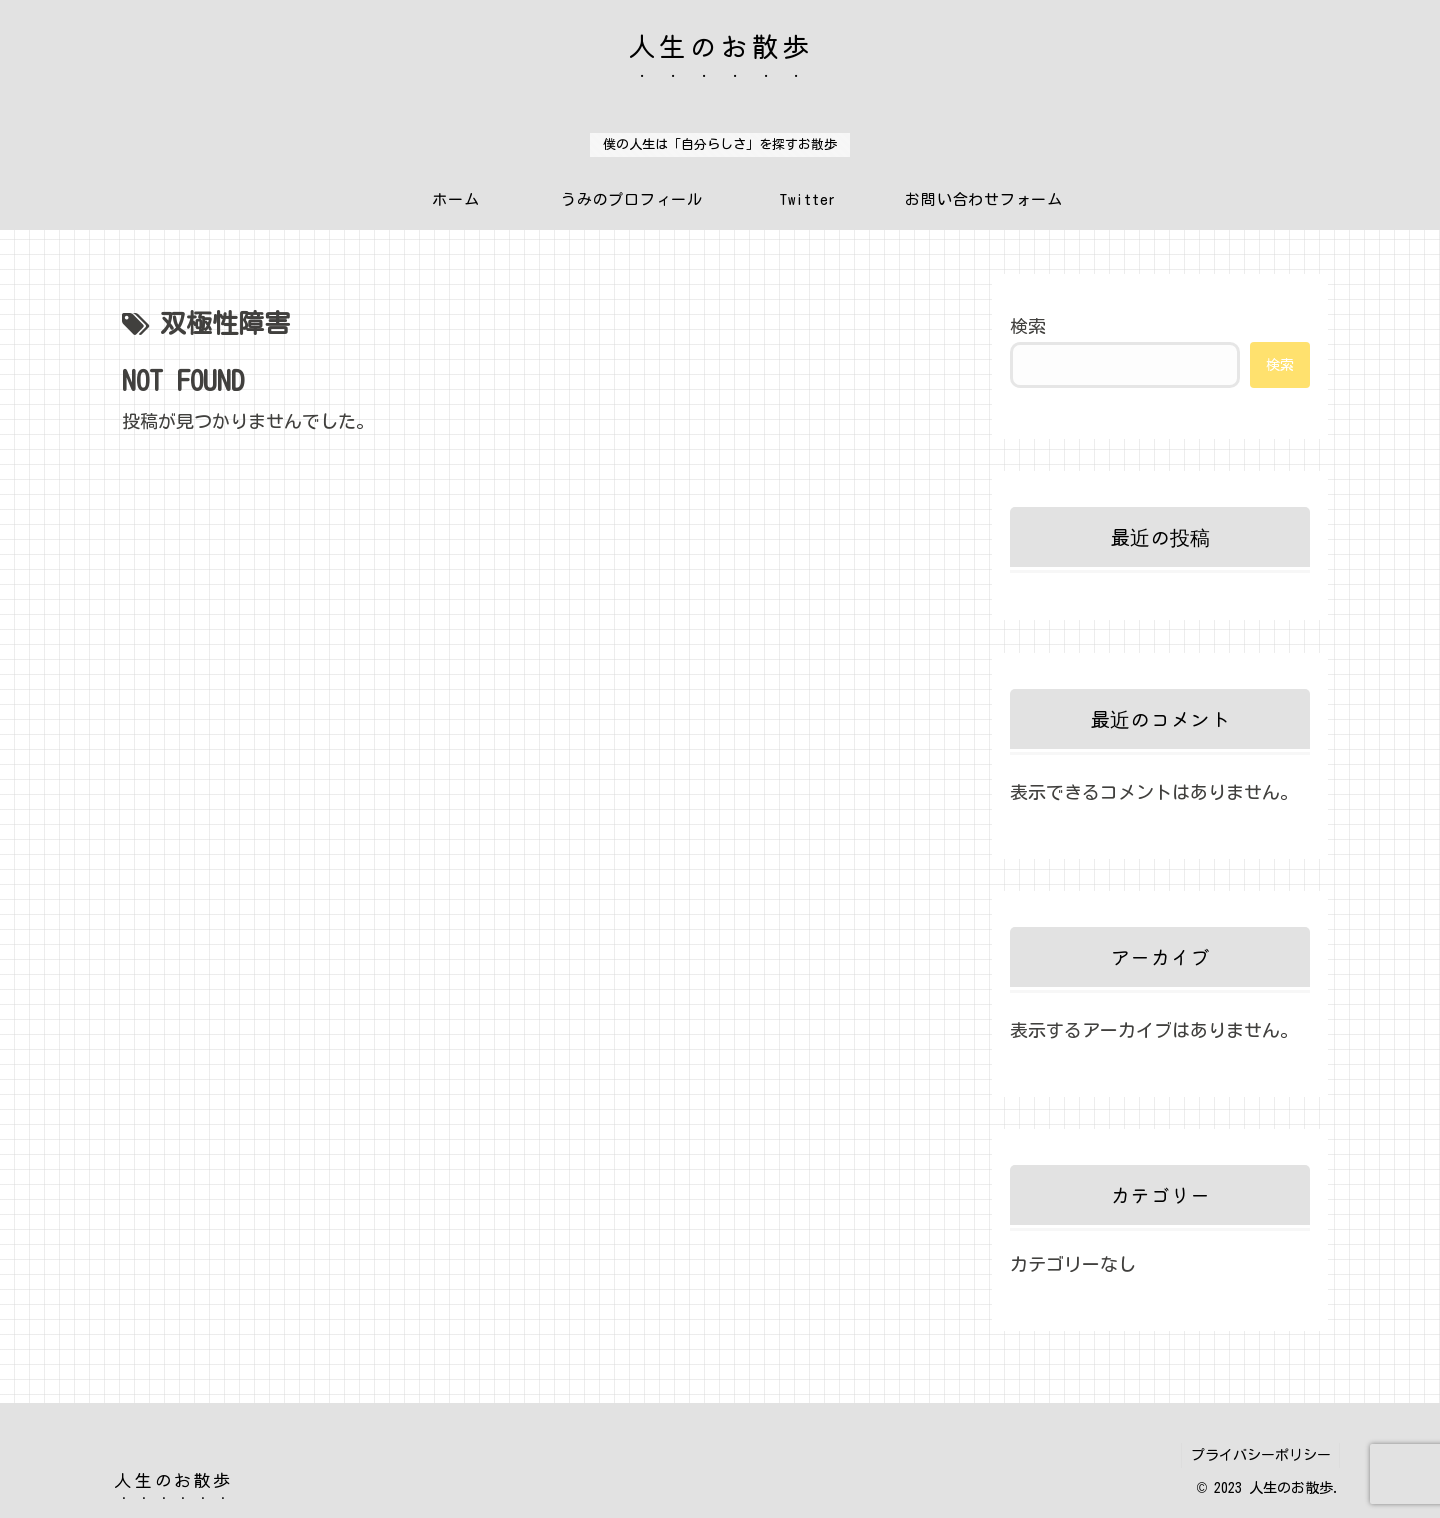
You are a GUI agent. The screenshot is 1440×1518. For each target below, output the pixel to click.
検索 (1028, 326)
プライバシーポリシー (1259, 1455)
